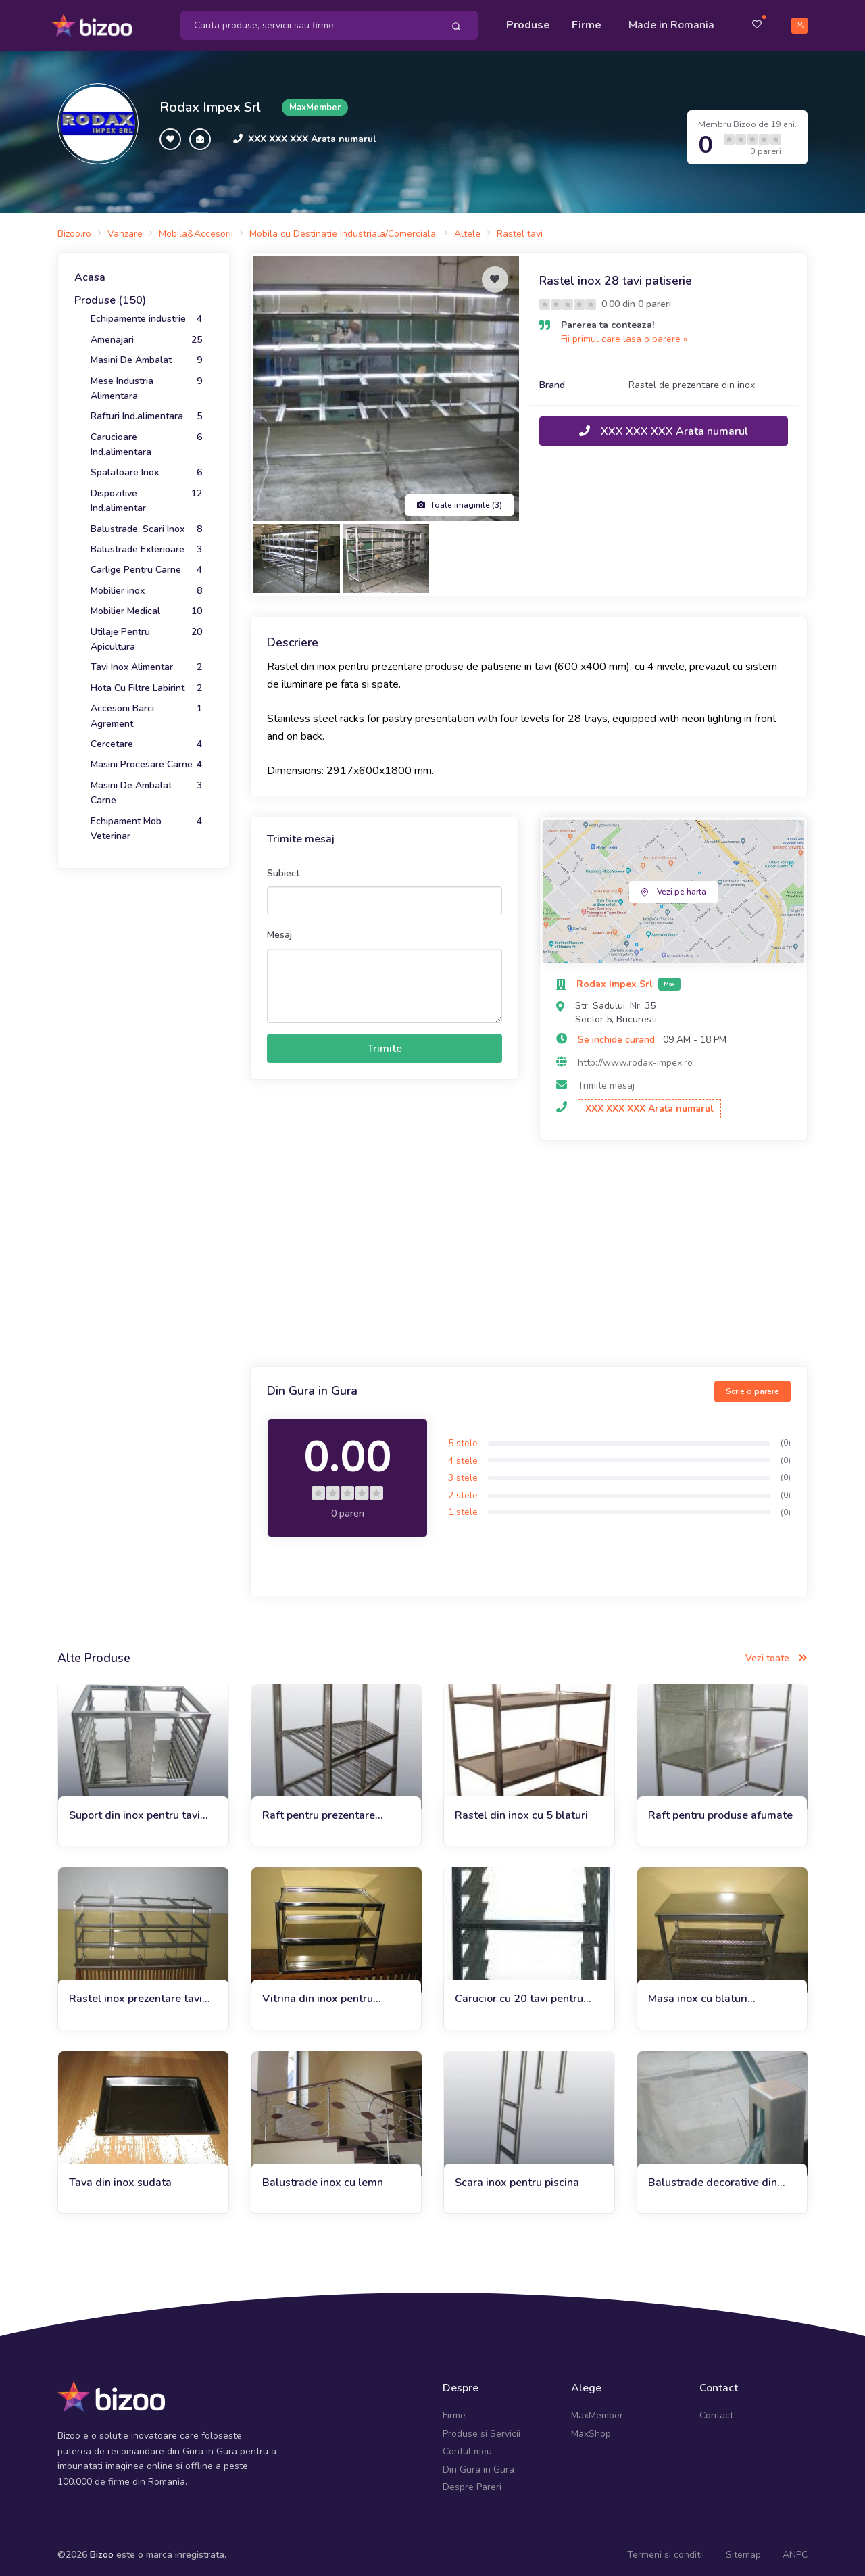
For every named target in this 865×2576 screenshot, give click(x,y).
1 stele (463, 1506)
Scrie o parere (752, 1385)
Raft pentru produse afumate (720, 1808)
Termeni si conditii (665, 2548)
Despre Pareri (472, 2481)
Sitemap (743, 2548)
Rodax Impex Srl (210, 101)
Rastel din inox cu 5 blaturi (521, 1808)
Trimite (384, 1041)
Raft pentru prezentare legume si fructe (318, 1809)
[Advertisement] (529, 1249)
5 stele (463, 1437)
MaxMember (597, 2409)
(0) (786, 1436)
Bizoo (102, 2548)
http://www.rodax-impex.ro (635, 1056)
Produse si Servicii (481, 2427)
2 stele (463, 1489)
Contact (716, 2409)
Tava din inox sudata (120, 2176)
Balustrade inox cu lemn (322, 2176)
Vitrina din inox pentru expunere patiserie (317, 1993)
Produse (528, 21)
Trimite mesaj (606, 1078)
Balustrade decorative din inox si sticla (712, 2177)
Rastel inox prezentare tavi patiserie (135, 1993)
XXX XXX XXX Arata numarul (312, 132)
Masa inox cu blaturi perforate (697, 1993)
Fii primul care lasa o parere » (624, 333)
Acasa (89, 271)
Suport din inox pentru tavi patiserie (134, 1809)
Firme (586, 21)
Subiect (283, 867)
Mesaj (279, 928)
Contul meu (467, 2445)
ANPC (795, 2548)
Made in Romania (671, 21)
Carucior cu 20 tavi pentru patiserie (519, 1993)
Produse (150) (110, 294)
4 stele (463, 1454)
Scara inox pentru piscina (517, 2176)
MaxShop (591, 2427)
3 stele (463, 1471)
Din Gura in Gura (478, 2462)
